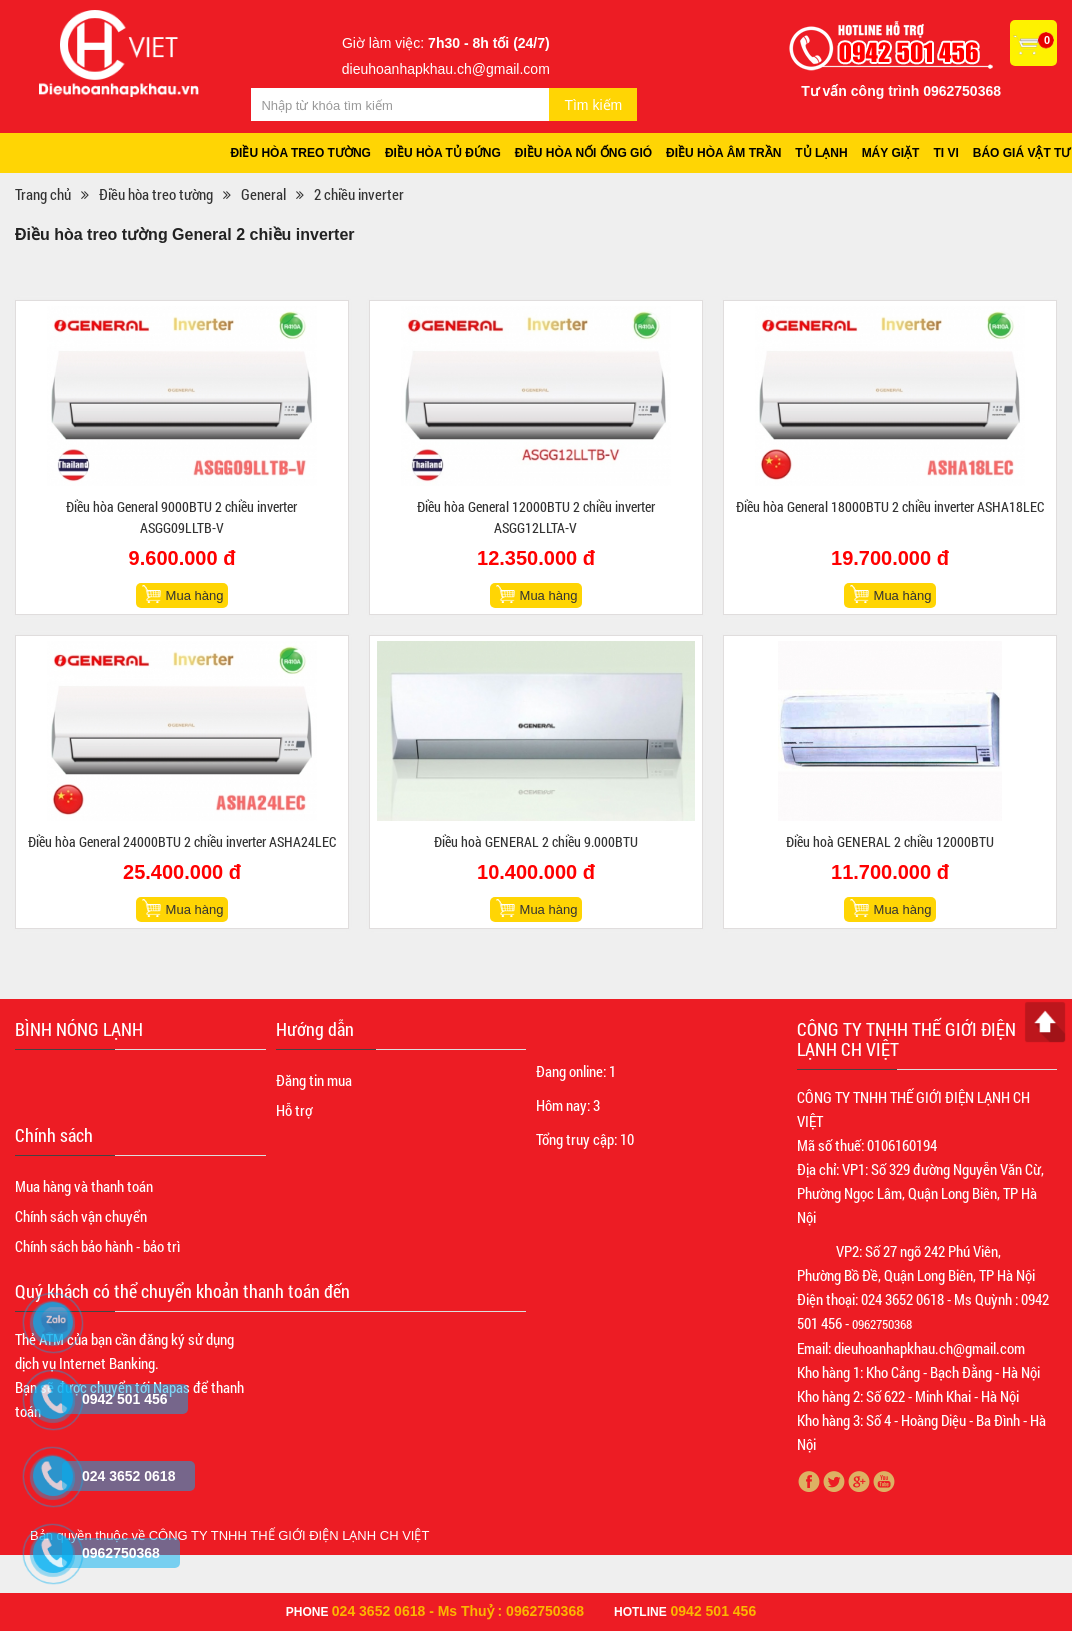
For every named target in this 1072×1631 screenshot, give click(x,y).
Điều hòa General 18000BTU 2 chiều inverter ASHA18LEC (890, 506)
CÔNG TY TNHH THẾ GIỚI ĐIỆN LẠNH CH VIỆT (289, 1535)
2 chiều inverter (359, 194)
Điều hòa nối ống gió (583, 153)
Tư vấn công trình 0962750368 (901, 91)
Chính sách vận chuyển (81, 1216)
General (263, 194)
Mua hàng (195, 595)
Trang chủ (43, 194)
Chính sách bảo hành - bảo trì (97, 1246)
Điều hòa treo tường (300, 153)
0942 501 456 (714, 1611)
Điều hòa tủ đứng (443, 153)
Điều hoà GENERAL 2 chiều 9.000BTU (536, 841)
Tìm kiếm (593, 105)
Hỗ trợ (294, 1110)
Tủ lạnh (821, 153)
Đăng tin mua (314, 1080)
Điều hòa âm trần (723, 153)
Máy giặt (891, 153)
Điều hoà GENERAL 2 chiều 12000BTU (890, 841)
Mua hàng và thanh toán (84, 1186)
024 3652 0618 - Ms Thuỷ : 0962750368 (458, 1611)
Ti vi (945, 153)
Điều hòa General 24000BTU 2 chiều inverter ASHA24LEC (182, 841)
